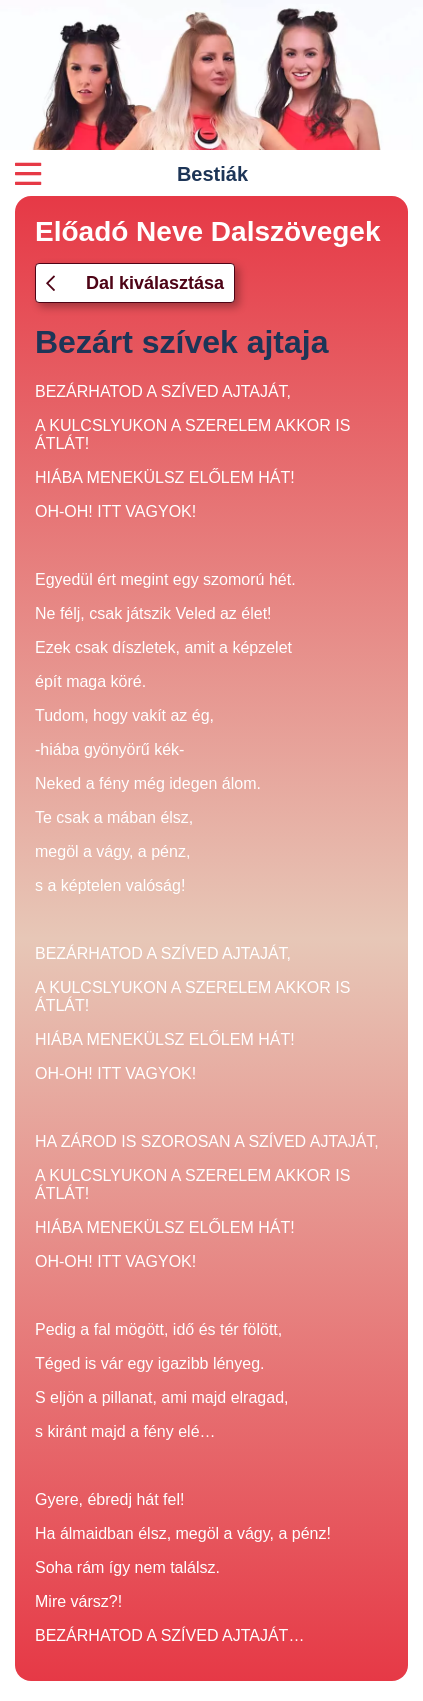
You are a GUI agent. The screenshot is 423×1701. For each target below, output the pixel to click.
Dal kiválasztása (135, 283)
